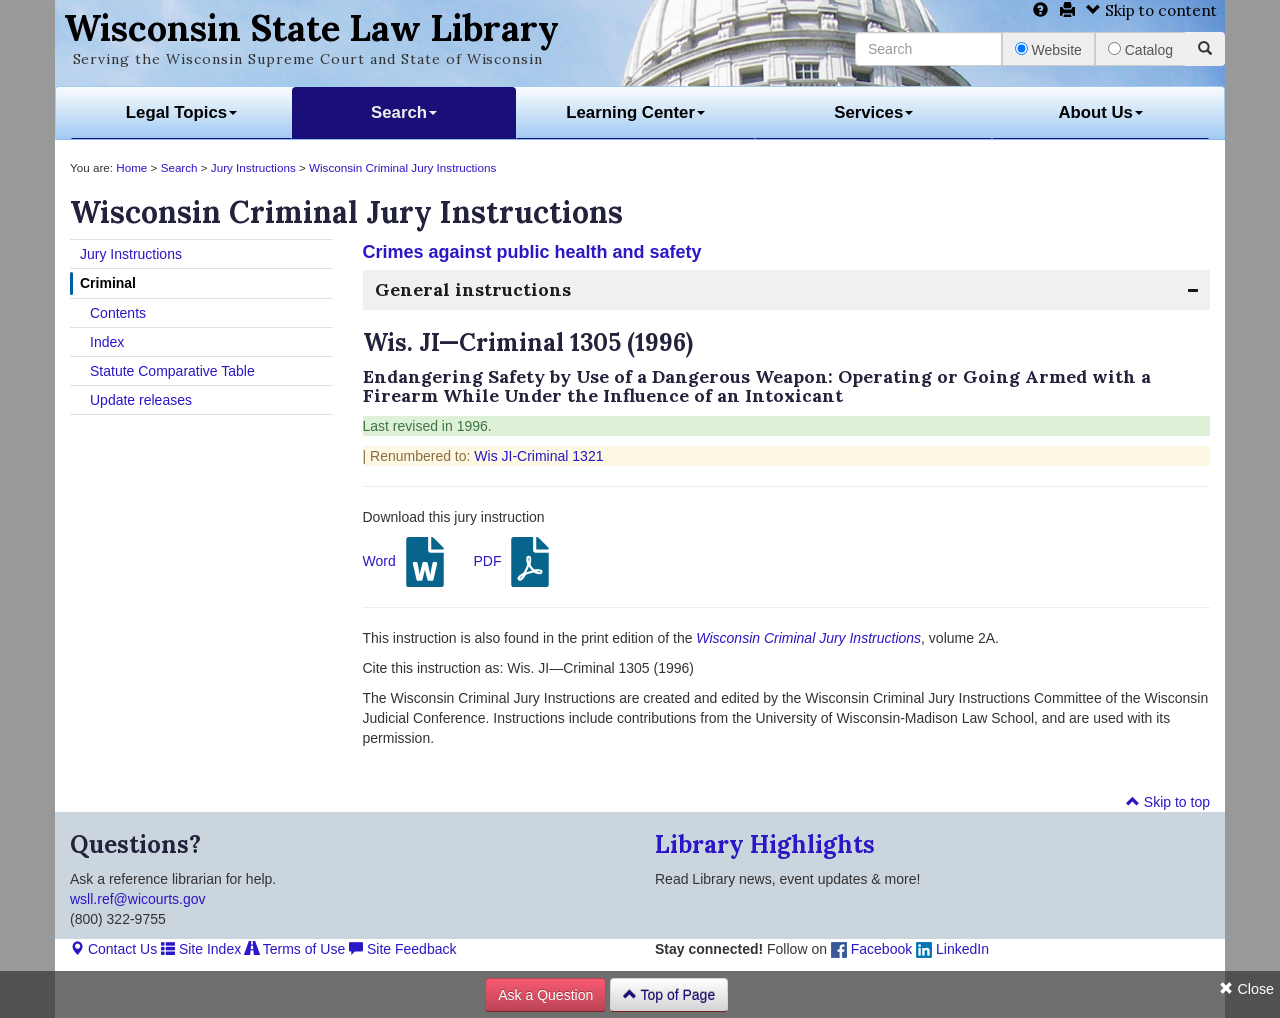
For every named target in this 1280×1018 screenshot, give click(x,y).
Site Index (201, 949)
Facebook (871, 949)
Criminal (108, 283)
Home (131, 167)
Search (404, 112)
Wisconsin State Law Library (311, 28)
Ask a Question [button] (545, 995)
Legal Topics (181, 112)
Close (1246, 989)
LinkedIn (952, 949)
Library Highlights (765, 844)
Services (873, 112)
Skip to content (1151, 10)
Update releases (141, 400)
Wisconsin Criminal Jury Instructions (402, 167)
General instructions (473, 289)
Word (406, 562)
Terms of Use (295, 949)
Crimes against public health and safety (532, 252)
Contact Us (113, 949)
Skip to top (1168, 802)
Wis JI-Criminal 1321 (538, 456)
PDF (514, 562)
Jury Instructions (253, 167)
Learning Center (635, 112)
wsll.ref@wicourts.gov (138, 899)
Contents (118, 313)
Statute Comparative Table (172, 371)
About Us (1100, 112)
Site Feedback (402, 949)
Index (107, 342)
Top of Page (669, 995)
